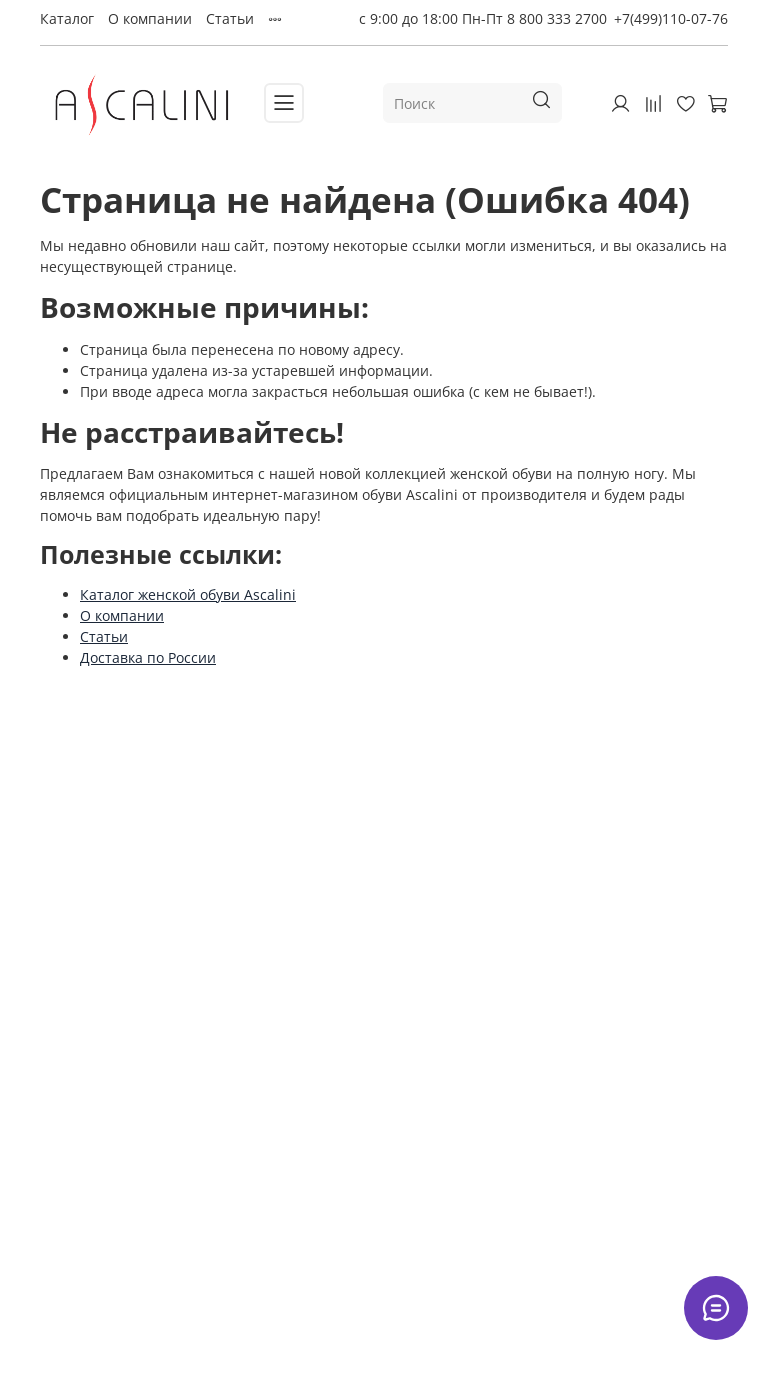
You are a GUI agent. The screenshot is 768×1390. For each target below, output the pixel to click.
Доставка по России (148, 657)
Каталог (67, 18)
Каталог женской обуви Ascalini (188, 594)
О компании (150, 18)
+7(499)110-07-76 (671, 18)
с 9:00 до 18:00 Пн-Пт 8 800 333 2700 (483, 18)
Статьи (230, 18)
